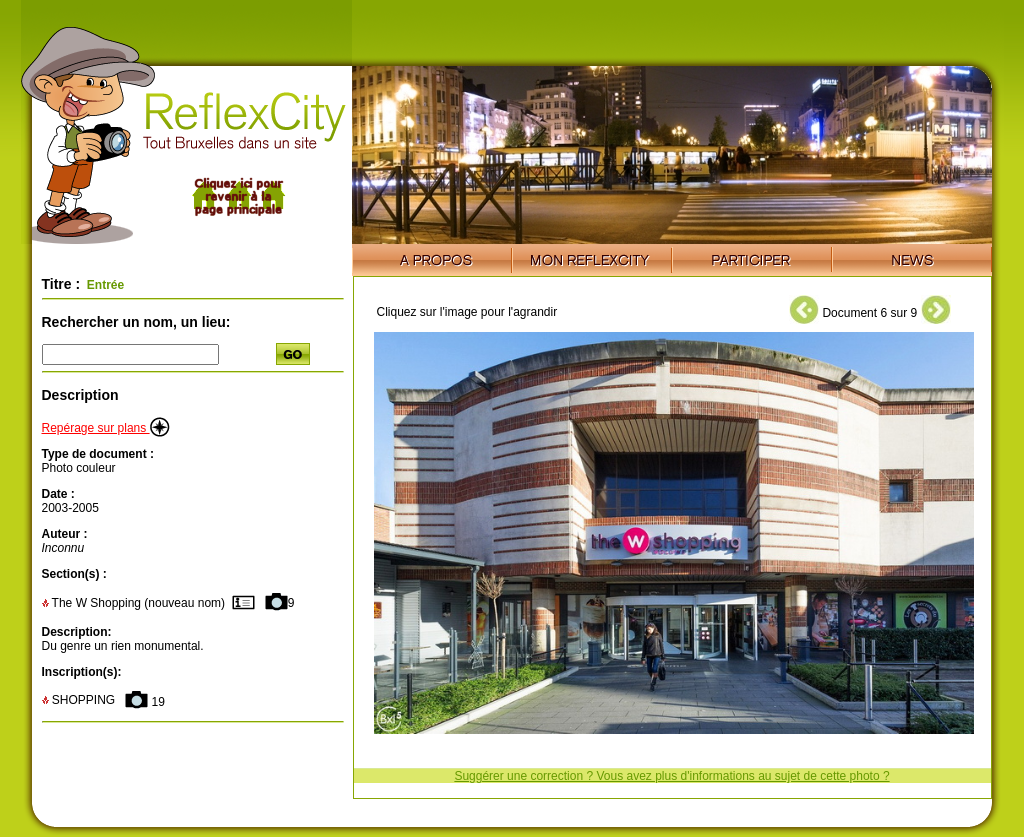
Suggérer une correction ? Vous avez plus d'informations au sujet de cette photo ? (671, 776)
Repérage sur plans (106, 428)
